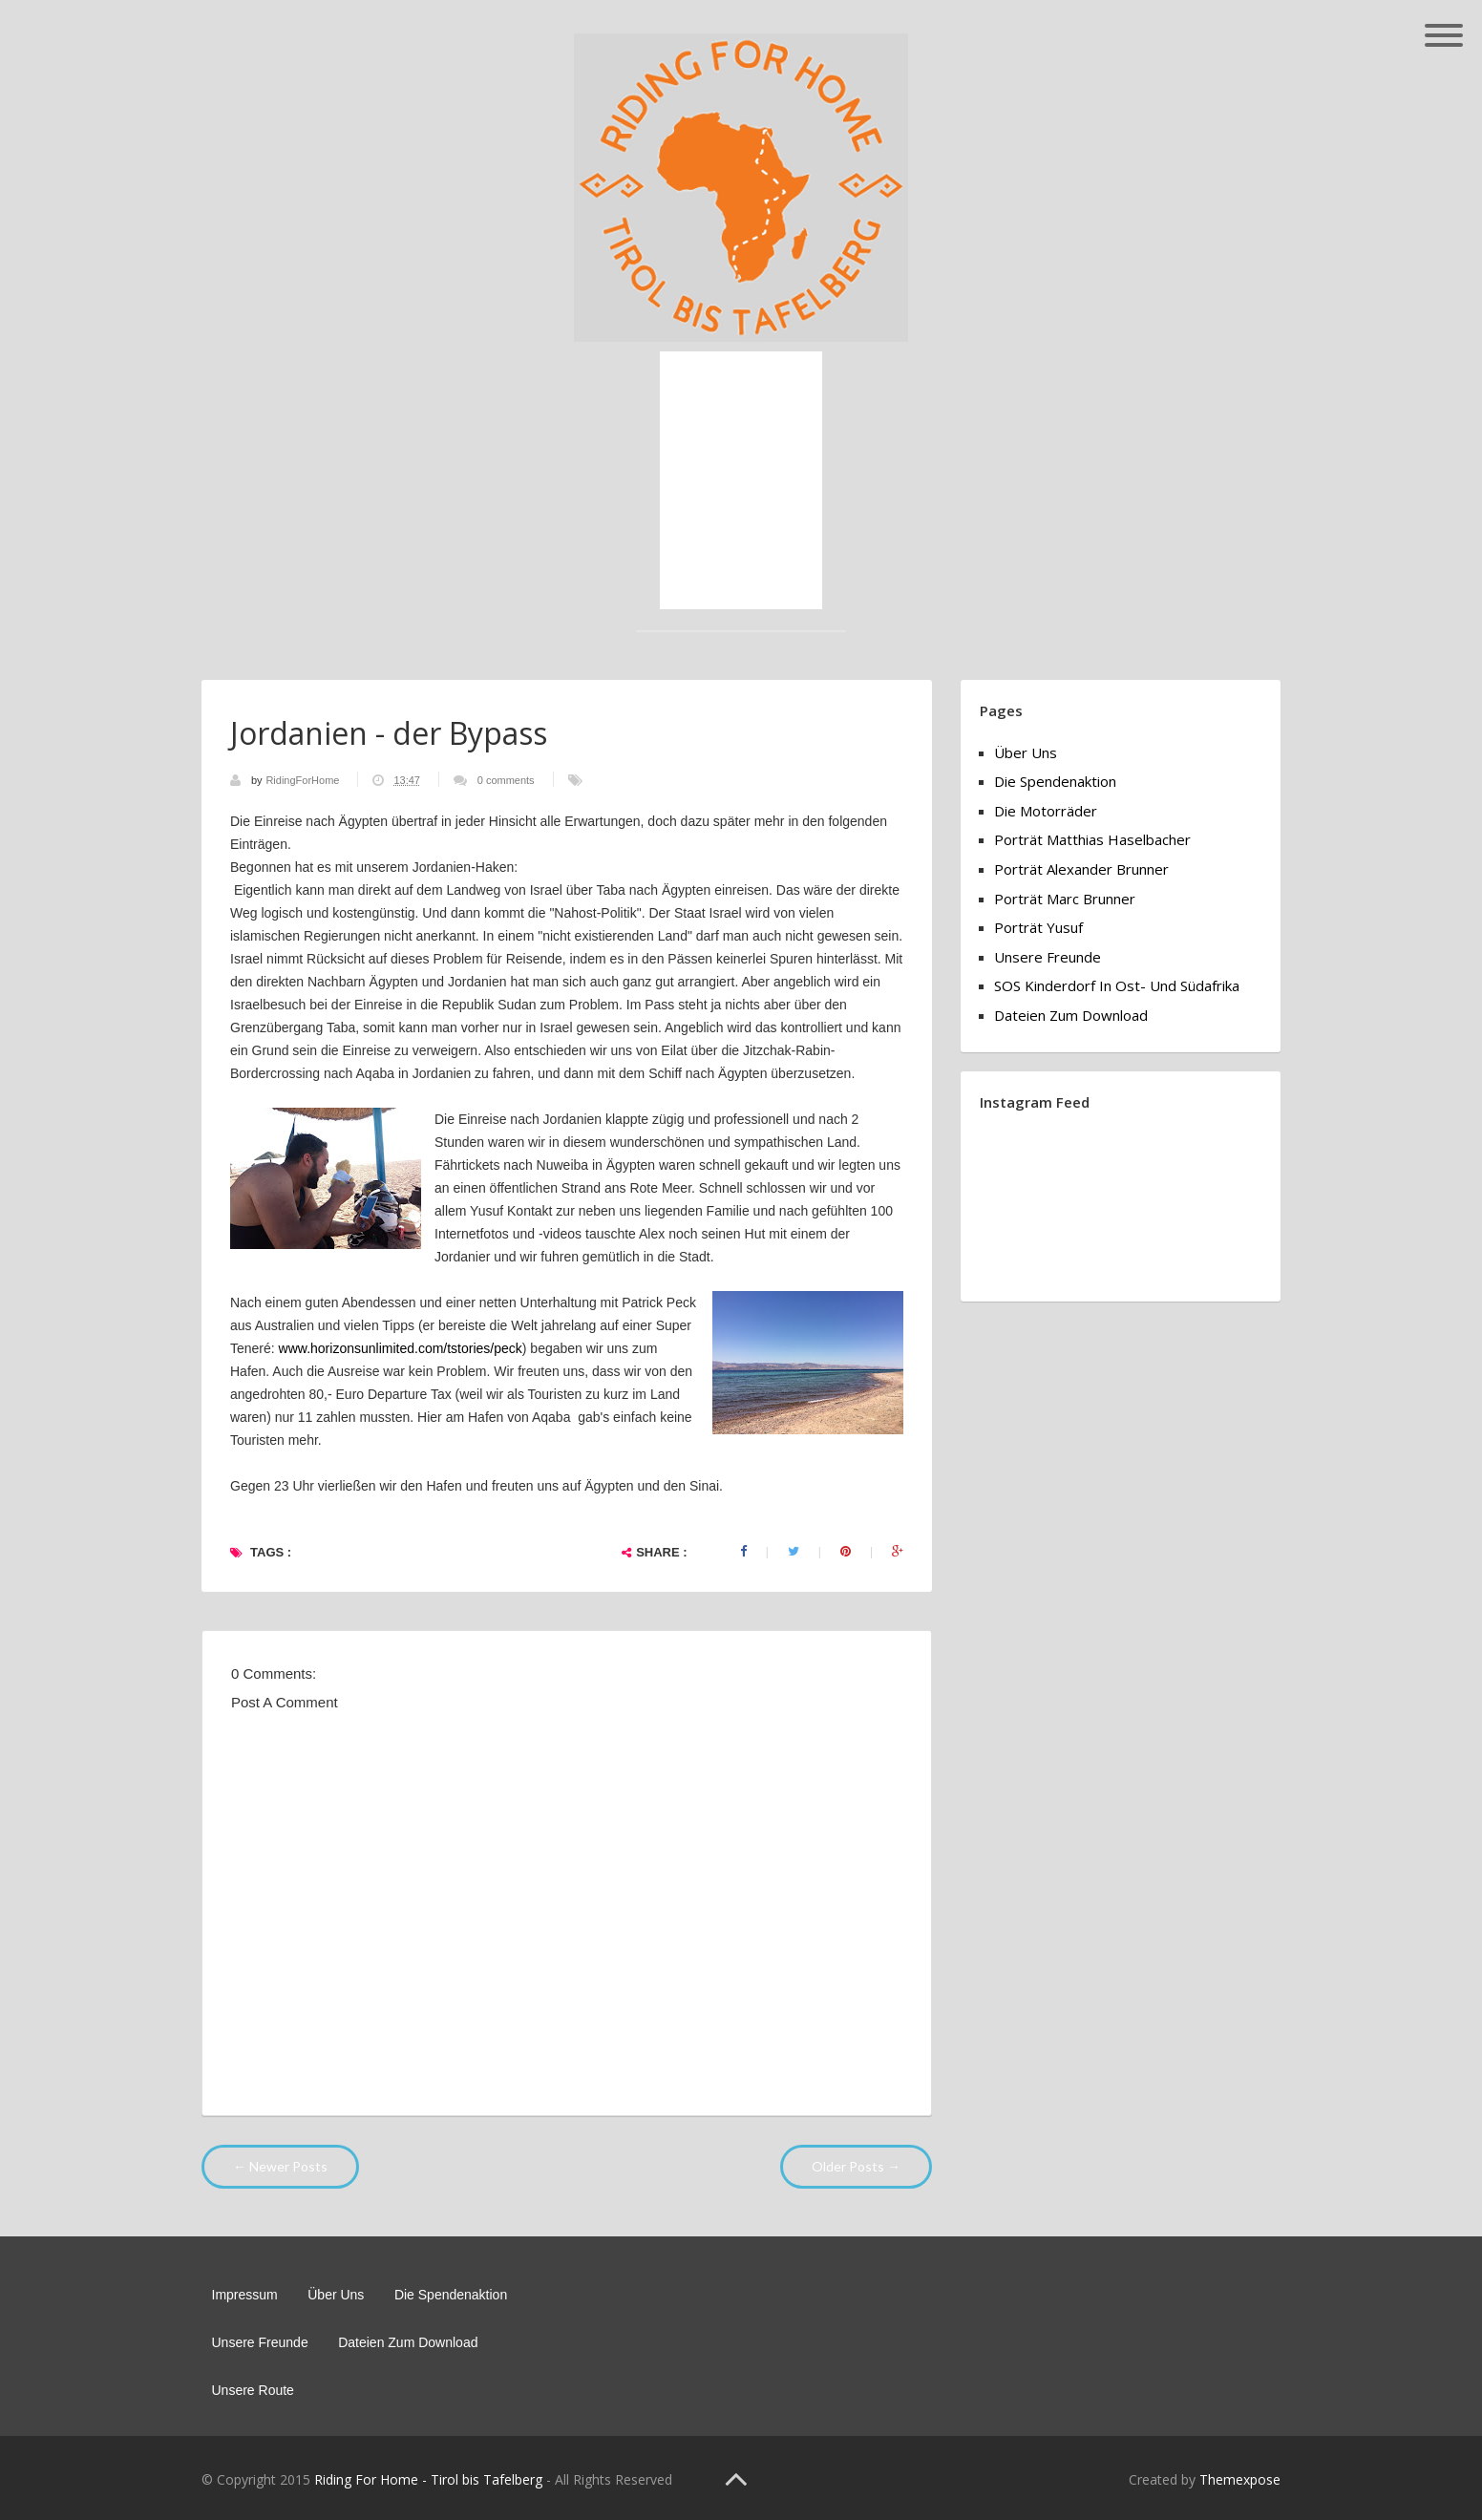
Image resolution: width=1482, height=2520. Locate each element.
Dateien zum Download (1071, 1015)
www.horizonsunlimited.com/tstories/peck (400, 1348)
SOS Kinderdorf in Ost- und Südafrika (1116, 985)
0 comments (506, 780)
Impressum (245, 2294)
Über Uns (1025, 752)
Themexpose (1240, 2479)
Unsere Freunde (1047, 956)
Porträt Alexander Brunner (1081, 869)
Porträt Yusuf (1038, 927)
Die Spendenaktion (1055, 781)
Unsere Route (253, 2390)
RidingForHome (303, 780)
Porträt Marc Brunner (1064, 898)
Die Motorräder (1045, 810)
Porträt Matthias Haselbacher (1092, 839)
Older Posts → (856, 2166)
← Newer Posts (280, 2166)
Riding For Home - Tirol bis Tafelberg (428, 2479)
